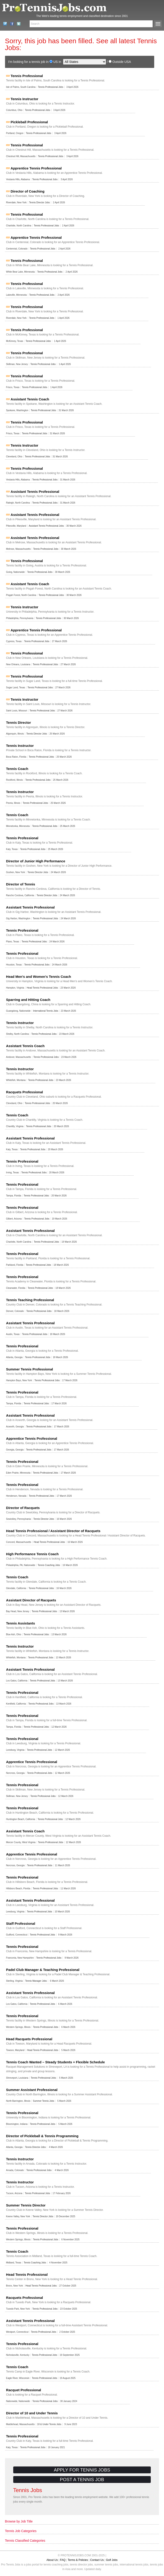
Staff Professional (20, 1923)
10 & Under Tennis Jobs (49, 2424)
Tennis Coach (17, 769)
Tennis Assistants (20, 1623)
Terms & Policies (78, 2560)
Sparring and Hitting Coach (28, 1000)
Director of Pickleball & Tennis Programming (42, 2136)
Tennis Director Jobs (39, 202)
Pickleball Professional (29, 122)
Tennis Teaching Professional (30, 1300)
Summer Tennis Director (26, 2205)
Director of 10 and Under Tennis (32, 2413)
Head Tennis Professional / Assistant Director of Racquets (53, 1531)
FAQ (62, 2560)
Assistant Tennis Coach (30, 399)
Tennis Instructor (24, 99)
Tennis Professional (27, 76)
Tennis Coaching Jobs (49, 1565)
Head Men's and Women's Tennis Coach (38, 976)
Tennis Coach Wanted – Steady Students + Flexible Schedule (55, 2062)
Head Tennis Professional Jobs (42, 987)
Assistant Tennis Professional (35, 491)
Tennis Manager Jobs (36, 1981)
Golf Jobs (111, 2560)
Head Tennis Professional (27, 2274)
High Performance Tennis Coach (32, 1554)
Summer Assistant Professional (31, 2090)
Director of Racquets (23, 1508)
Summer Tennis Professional (29, 1369)
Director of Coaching (27, 191)
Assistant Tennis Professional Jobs (46, 526)
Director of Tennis (20, 884)
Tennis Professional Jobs (50, 87)
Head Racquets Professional (29, 2039)
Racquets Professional (24, 1092)
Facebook (11, 23)
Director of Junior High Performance (35, 861)
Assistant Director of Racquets (31, 1600)
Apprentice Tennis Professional (36, 168)
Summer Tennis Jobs (43, 2101)
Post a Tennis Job (82, 2479)
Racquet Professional (23, 2390)
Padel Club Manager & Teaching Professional (42, 1970)
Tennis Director (18, 722)
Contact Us (4, 23)
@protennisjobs (17, 23)
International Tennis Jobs (45, 1011)
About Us (52, 2560)
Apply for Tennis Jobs (82, 2469)
